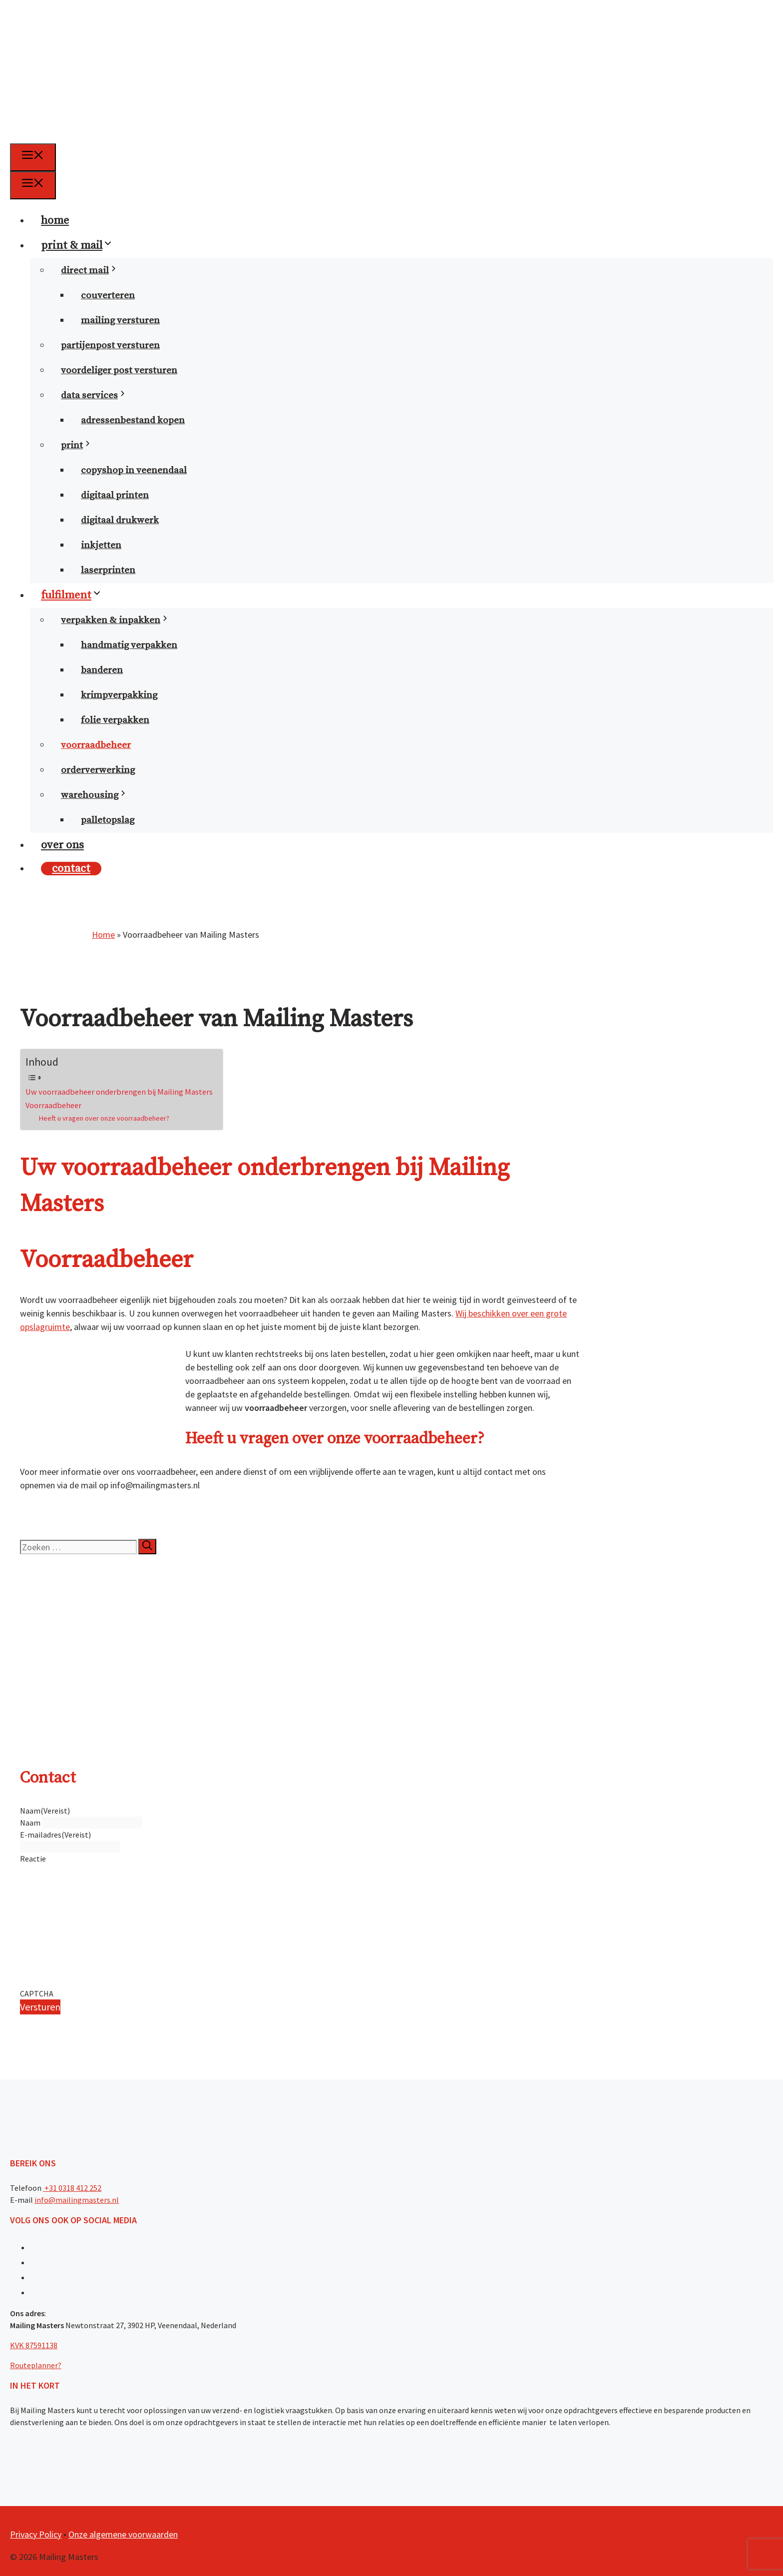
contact (71, 868)
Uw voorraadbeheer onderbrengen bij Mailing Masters (119, 1092)
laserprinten (108, 570)
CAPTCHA (36, 1993)
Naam (30, 1823)
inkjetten (101, 545)
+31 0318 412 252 (72, 2188)
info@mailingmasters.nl (76, 2200)
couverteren (108, 295)
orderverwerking (98, 770)
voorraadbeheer (96, 745)
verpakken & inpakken (121, 620)
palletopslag (107, 820)
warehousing (100, 795)
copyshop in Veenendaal (134, 470)
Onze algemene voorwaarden (123, 2534)
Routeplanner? (35, 2365)
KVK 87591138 (33, 2345)
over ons (62, 845)
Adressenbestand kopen (133, 420)
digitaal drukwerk (120, 520)
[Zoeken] (147, 1546)
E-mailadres (55, 1835)
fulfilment (77, 595)
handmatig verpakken (129, 645)
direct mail (95, 270)
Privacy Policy (35, 2534)
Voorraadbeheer (53, 1105)
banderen (102, 670)
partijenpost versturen (110, 345)
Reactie (33, 1859)
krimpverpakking (119, 695)
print (82, 445)
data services (99, 395)
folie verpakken (115, 720)
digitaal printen (115, 495)
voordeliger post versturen (119, 370)
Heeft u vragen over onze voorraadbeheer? (103, 1118)
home (55, 220)
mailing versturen (120, 320)
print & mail (82, 245)
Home (103, 934)
